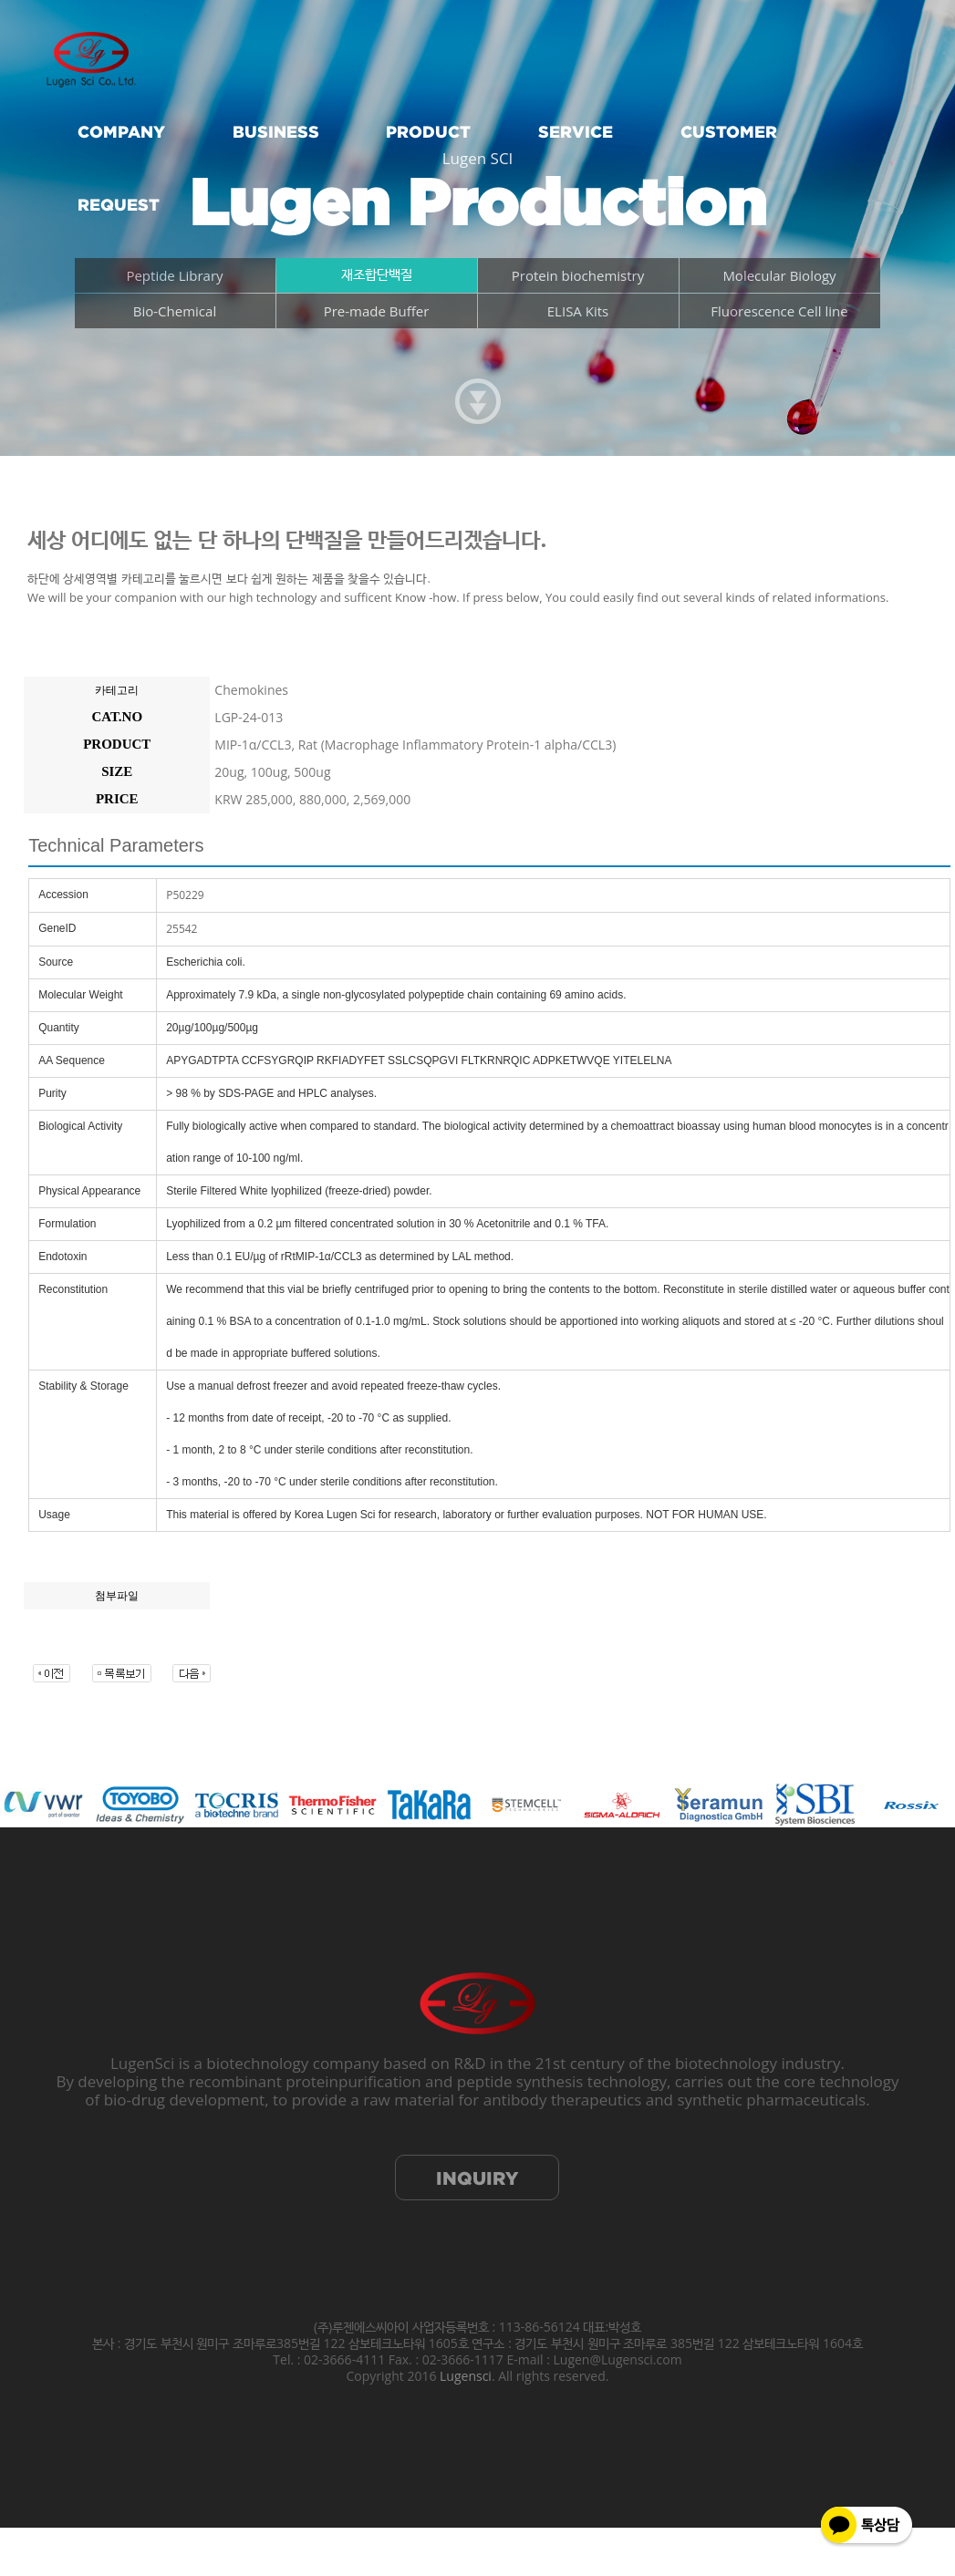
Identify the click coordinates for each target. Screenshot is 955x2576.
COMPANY (121, 131)
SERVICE (575, 131)
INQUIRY (477, 2177)
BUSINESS (276, 131)
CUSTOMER (728, 131)
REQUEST (119, 204)
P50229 (185, 895)
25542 (181, 928)
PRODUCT (428, 131)
